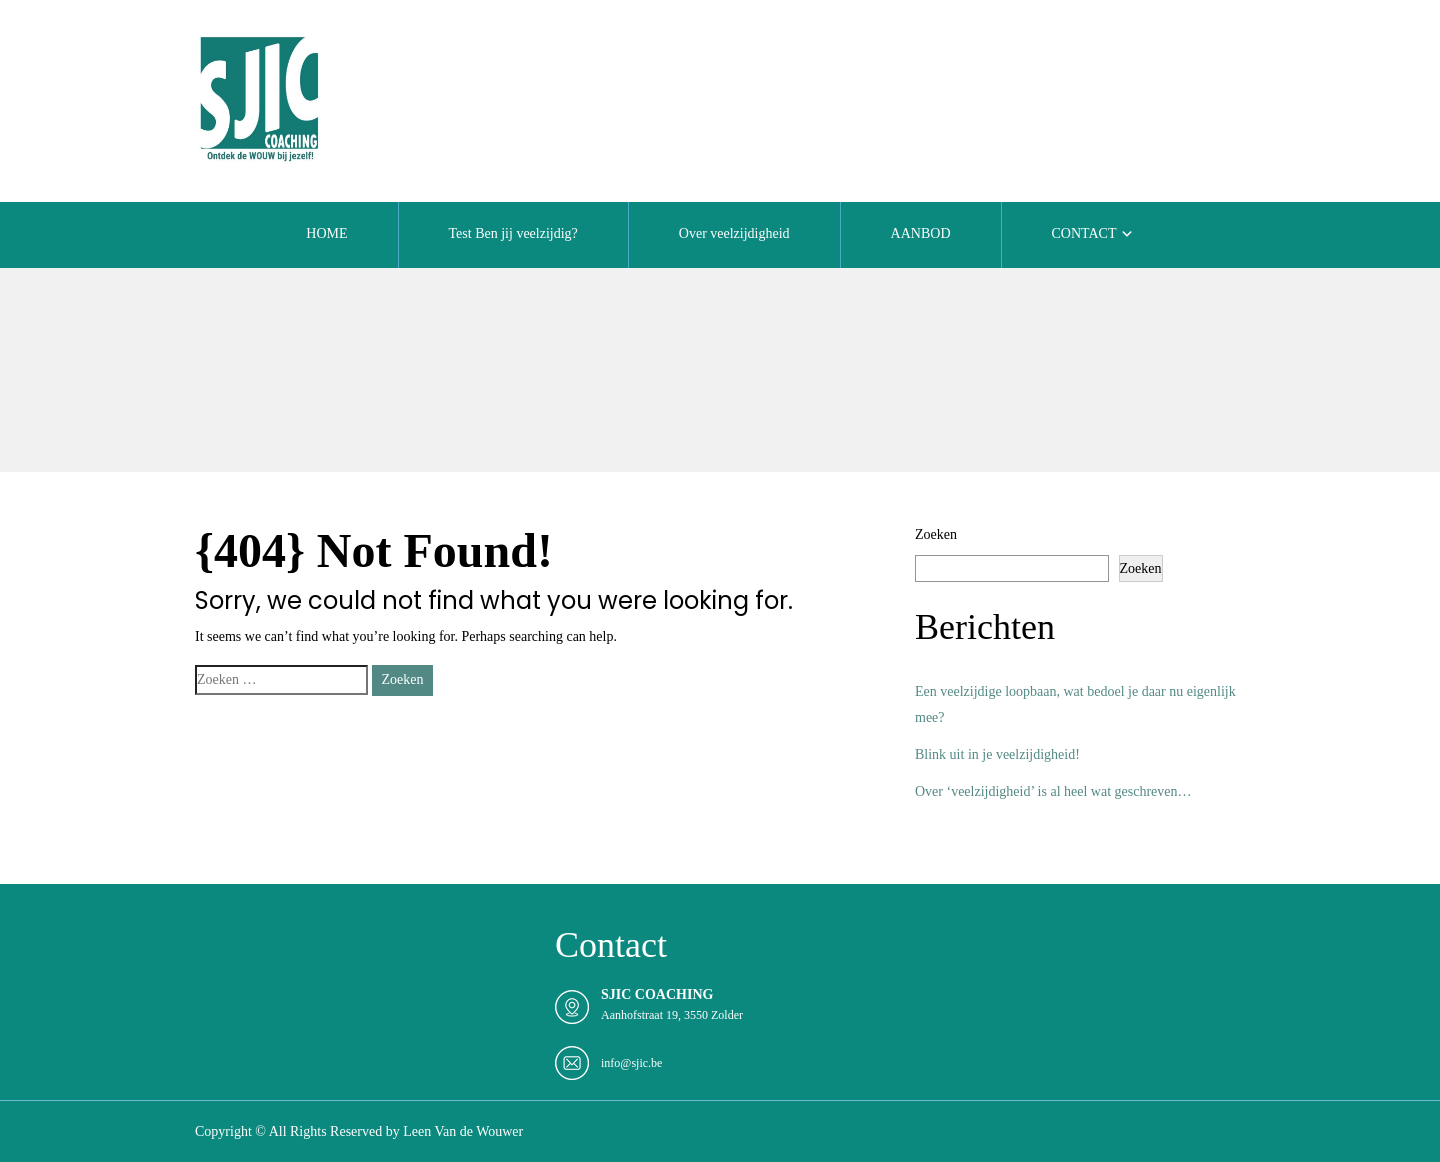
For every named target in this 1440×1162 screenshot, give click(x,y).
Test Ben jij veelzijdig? (513, 233)
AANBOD (921, 233)
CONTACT (1084, 233)
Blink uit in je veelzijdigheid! (997, 754)
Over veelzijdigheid (734, 233)
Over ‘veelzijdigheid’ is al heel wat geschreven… (1053, 791)
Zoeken (936, 534)
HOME (326, 233)
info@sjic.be (631, 1063)
